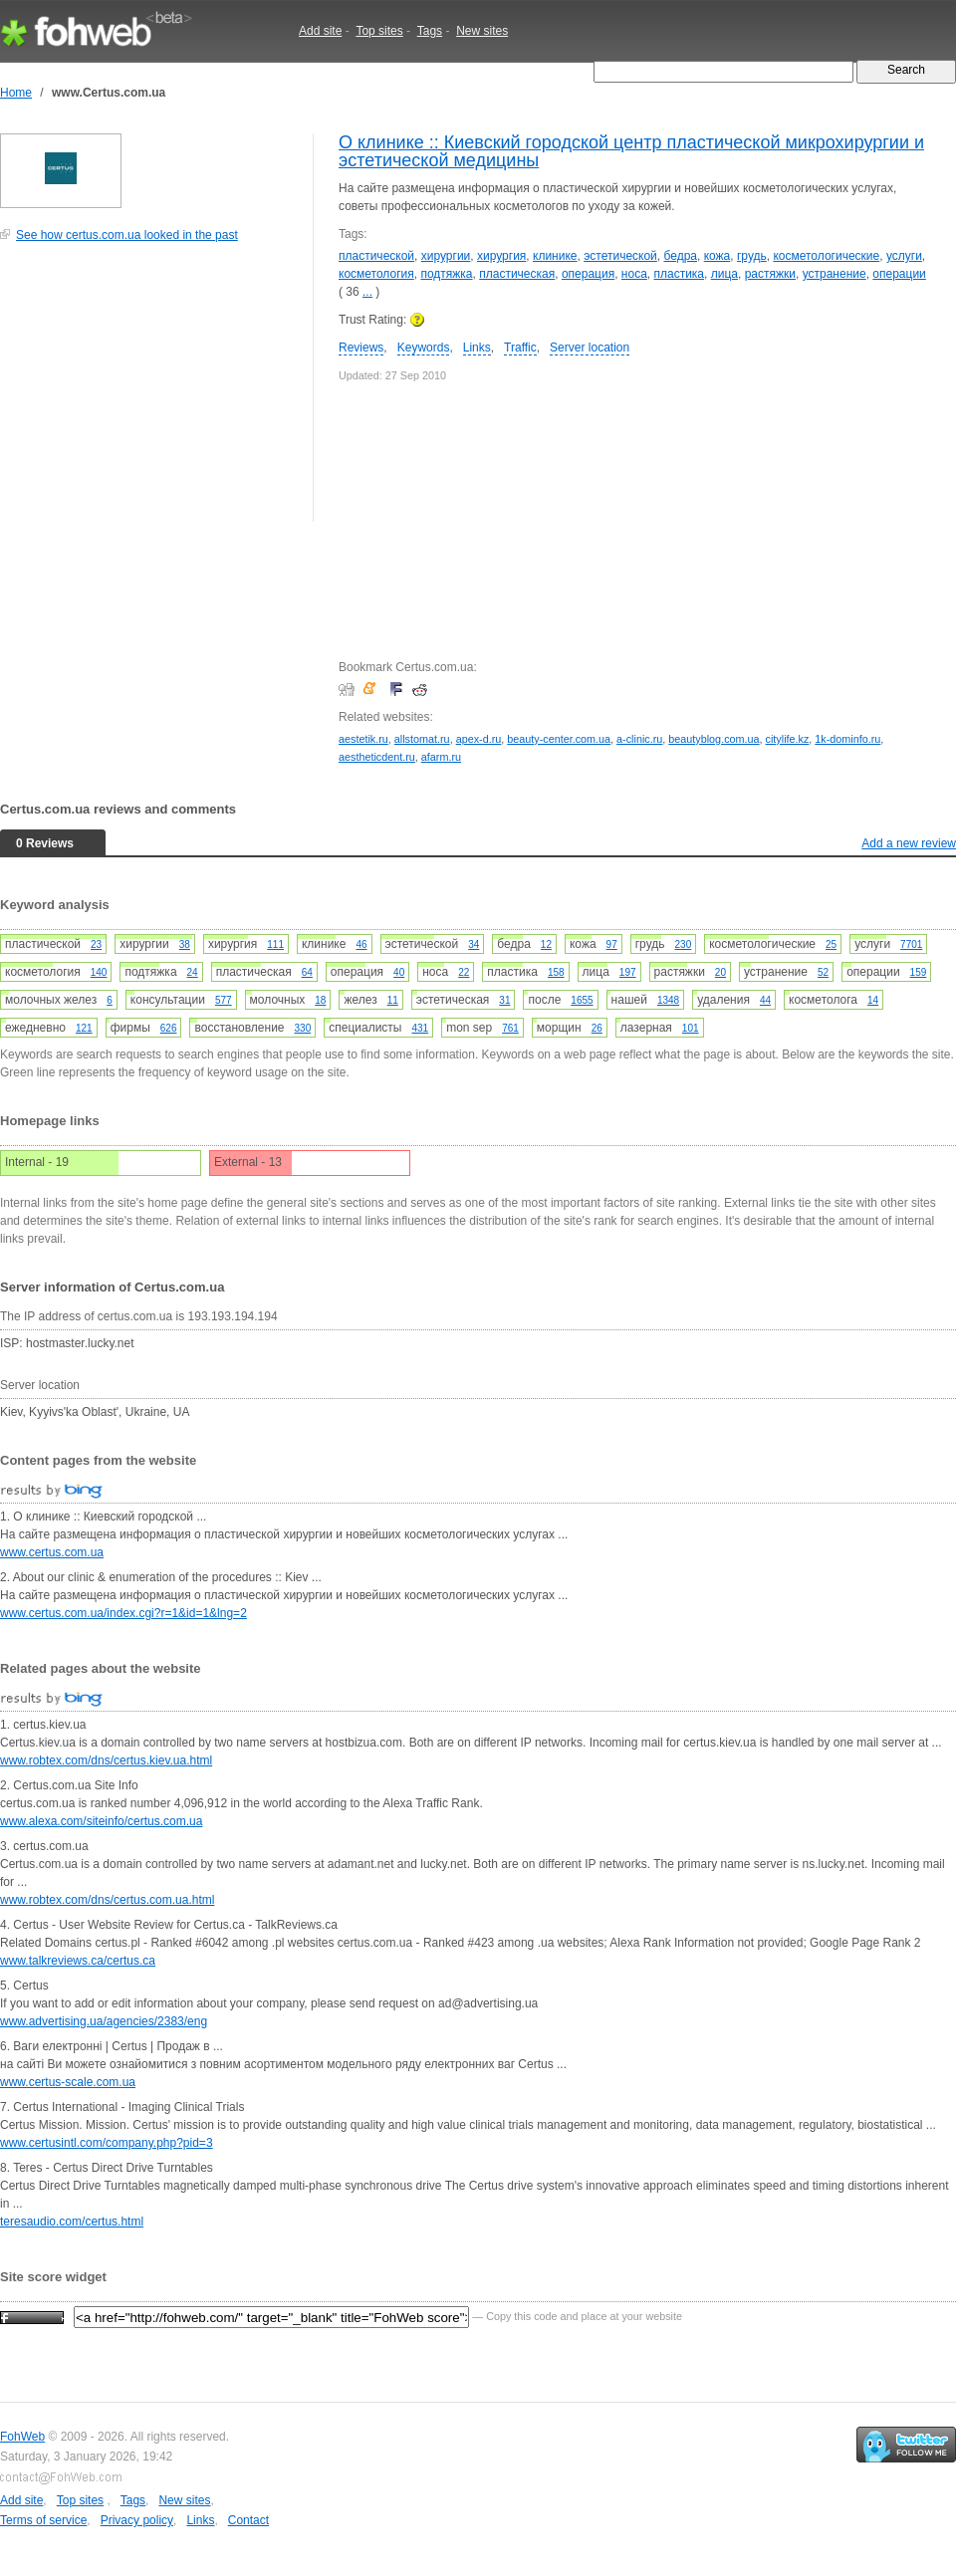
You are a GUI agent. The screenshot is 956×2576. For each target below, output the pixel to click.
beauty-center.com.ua (558, 739)
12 (546, 944)
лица (724, 274)
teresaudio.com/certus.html (71, 2221)
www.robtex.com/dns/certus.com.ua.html (107, 1900)
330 (303, 1028)
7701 (911, 944)
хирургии (446, 256)
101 (690, 1028)
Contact (248, 2520)
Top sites (379, 31)
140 (99, 972)
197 (627, 972)
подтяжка (446, 274)
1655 (582, 1000)
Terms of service (43, 2520)
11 (392, 1000)
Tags (429, 31)
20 (720, 972)
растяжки (770, 274)
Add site (320, 31)
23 (96, 944)
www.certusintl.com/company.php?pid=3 (106, 2143)
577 (223, 1000)
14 (872, 1000)
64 (307, 972)
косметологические (826, 256)
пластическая (517, 274)
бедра (681, 256)
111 (275, 944)
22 (463, 972)
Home (16, 93)
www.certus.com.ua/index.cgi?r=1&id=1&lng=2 (123, 1613)
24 (192, 972)
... (367, 292)
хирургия (501, 256)
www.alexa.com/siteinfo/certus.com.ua (101, 1821)
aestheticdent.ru (377, 757)
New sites (482, 31)
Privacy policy (137, 2520)
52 (823, 972)
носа (634, 274)
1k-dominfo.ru (847, 739)
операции (898, 274)
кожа (717, 256)
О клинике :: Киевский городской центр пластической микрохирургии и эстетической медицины (631, 151)
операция (588, 274)
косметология (376, 274)
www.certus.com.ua (52, 1552)
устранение (834, 274)
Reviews (361, 347)
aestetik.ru (363, 739)
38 (184, 944)
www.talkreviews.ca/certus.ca (77, 1961)
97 (611, 944)
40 (398, 972)
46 (361, 944)
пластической (376, 256)
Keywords (423, 347)
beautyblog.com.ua (713, 739)
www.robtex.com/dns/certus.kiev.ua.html (106, 1760)
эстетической (620, 256)
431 (419, 1028)
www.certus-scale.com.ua (67, 2082)
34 (473, 944)
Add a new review (908, 843)
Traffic (520, 347)
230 (683, 944)
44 (765, 1000)
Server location (589, 347)
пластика (678, 274)
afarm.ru (441, 757)
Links (477, 347)
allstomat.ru (422, 739)
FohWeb (22, 2437)
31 (504, 1000)
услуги (904, 256)
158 (556, 972)
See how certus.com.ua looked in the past (127, 235)
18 (320, 1000)
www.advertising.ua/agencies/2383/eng (103, 2021)
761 (510, 1028)
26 (597, 1028)
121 (84, 1028)
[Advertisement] (149, 392)
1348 (668, 1000)
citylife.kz (788, 739)
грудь (752, 256)
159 (918, 972)
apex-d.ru (479, 739)
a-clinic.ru (639, 739)
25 (831, 944)
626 (168, 1028)
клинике (555, 256)
